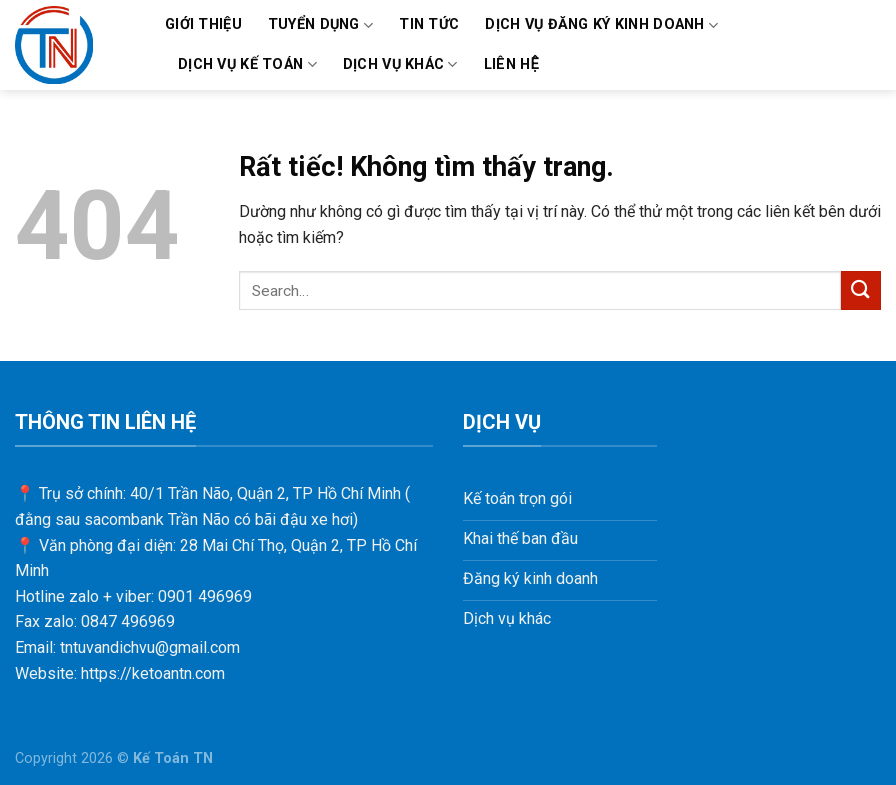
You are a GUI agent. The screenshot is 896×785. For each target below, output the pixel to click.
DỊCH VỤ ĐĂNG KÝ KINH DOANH (601, 25)
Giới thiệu (203, 24)
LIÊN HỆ (511, 64)
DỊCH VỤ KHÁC (400, 64)
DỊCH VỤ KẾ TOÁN (247, 64)
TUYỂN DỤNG (320, 25)
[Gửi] (861, 290)
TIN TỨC (429, 24)
